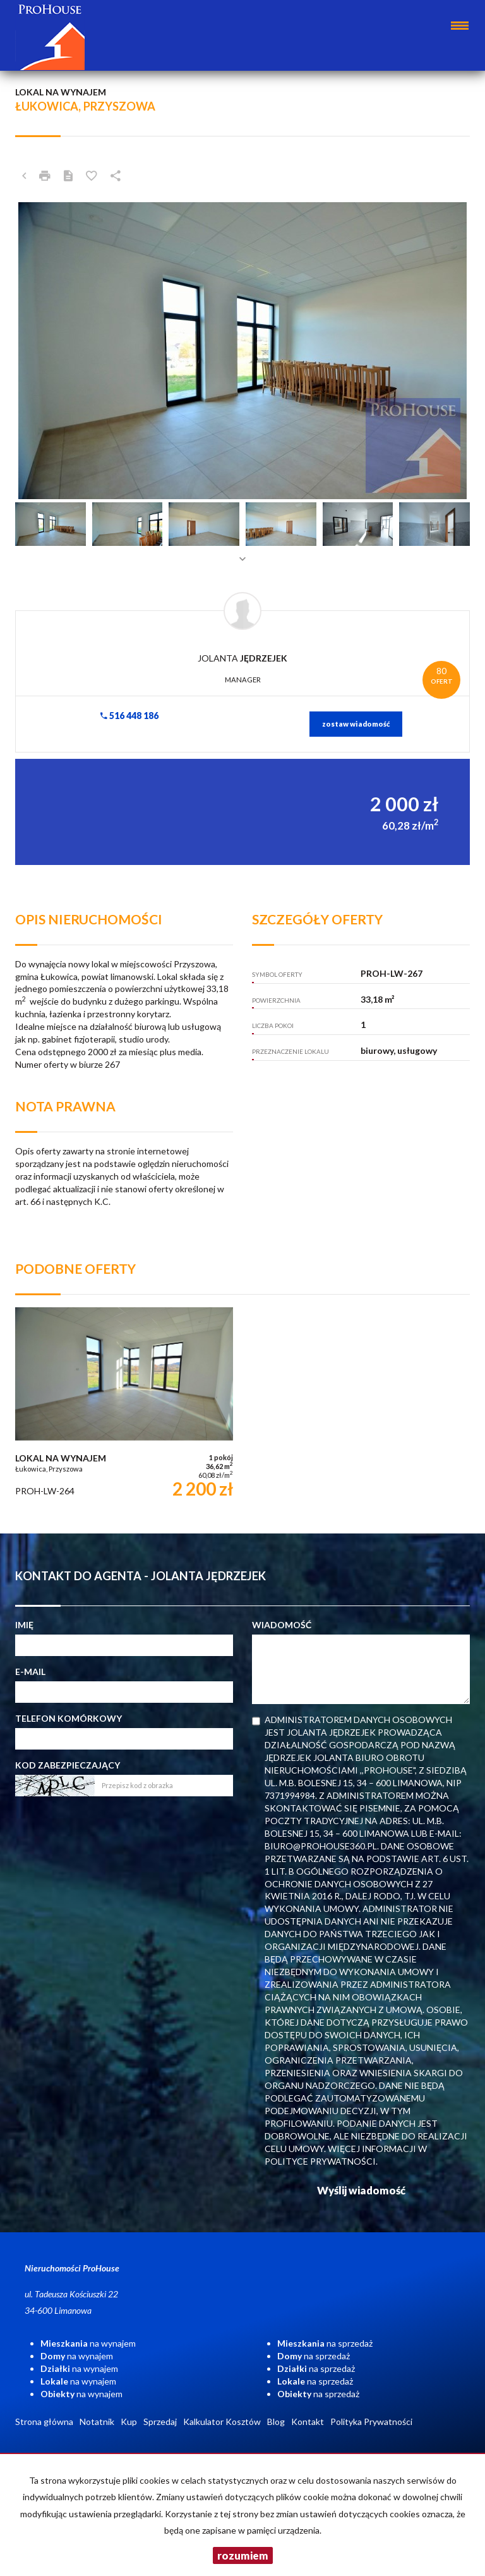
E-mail (30, 1671)
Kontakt (307, 2421)
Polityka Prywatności (371, 2421)
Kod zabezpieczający (67, 1765)
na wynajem (88, 2343)
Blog (276, 2421)
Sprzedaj (160, 2421)
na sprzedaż (325, 2343)
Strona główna (44, 2421)
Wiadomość (281, 1624)
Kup (129, 2421)
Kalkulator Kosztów (222, 2421)
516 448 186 (129, 715)
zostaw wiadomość (356, 724)
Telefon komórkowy (68, 1718)
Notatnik (97, 2421)
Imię (24, 1624)
